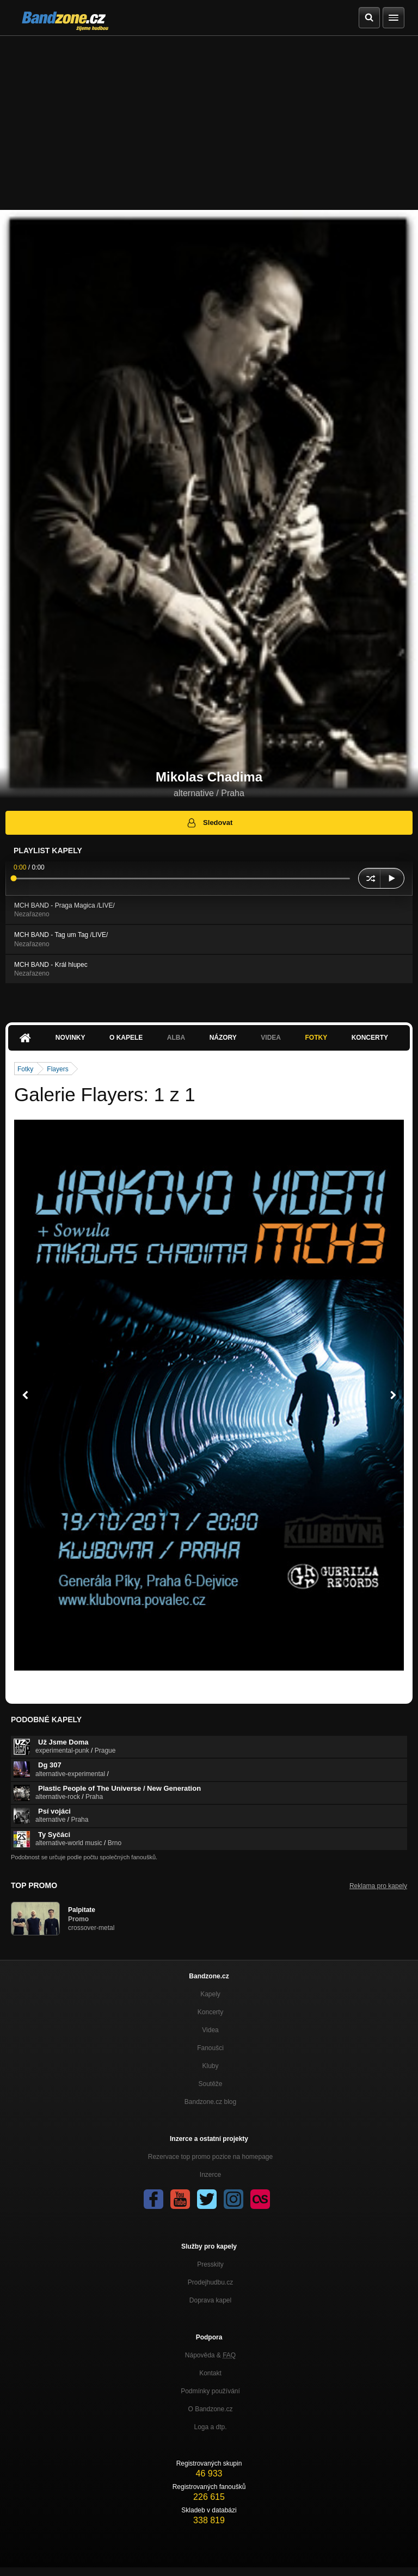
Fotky (316, 1037)
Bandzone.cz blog (210, 2102)
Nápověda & (210, 2355)
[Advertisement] (209, 117)
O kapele (126, 1037)
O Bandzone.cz (210, 2409)
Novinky (70, 1037)
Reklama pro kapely (378, 1886)
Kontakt (210, 2373)
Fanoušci (210, 2048)
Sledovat (209, 823)
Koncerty (370, 1037)
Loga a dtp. (210, 2427)
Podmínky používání (210, 2391)
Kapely (210, 1994)
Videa (271, 1037)
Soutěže (210, 2084)
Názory (223, 1037)
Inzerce (210, 2174)
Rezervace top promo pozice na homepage (210, 2157)
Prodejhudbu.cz (210, 2282)
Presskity (210, 2264)
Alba (176, 1037)
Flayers (57, 1069)
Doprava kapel (210, 2300)
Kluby (210, 2066)
